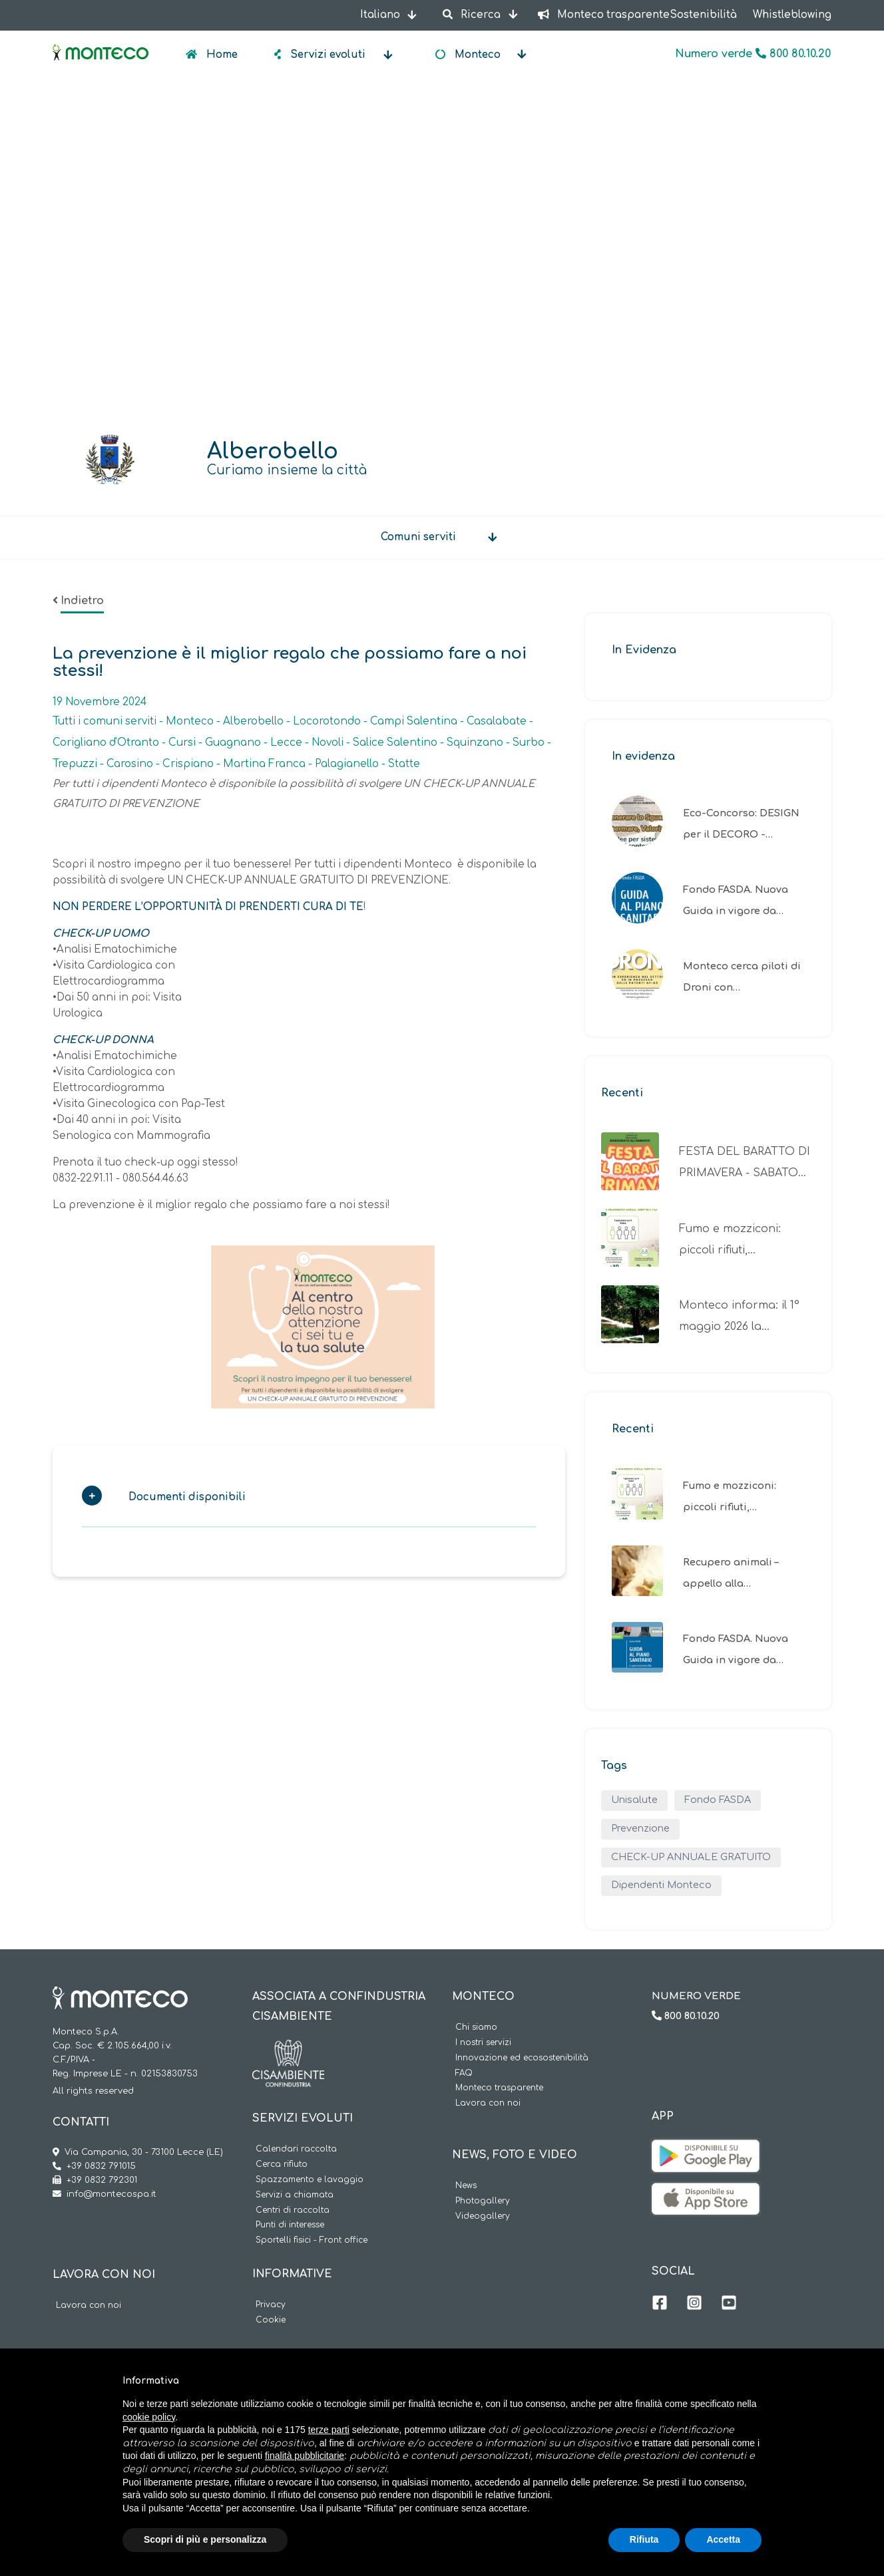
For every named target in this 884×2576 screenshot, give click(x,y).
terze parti (328, 2429)
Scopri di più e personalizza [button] (205, 2539)
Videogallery (482, 2216)
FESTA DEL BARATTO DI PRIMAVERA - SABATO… (744, 1162)
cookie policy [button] (148, 2417)
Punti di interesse (290, 2225)
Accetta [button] (723, 2539)
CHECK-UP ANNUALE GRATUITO (691, 1857)
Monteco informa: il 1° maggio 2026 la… (739, 1316)
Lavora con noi (88, 2305)
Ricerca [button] (472, 15)
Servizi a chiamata (294, 2195)
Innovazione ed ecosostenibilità (521, 2058)
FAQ (464, 2073)
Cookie (271, 2320)
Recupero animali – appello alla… (730, 1573)
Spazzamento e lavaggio (309, 2179)
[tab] (309, 1501)
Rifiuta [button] (644, 2539)
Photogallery (482, 2201)
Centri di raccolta (293, 2210)
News (466, 2185)
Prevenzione (640, 1828)
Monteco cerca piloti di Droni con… (742, 977)
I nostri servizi (483, 2042)
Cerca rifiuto (282, 2164)
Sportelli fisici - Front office (311, 2240)
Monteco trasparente (499, 2088)
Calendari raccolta (296, 2149)
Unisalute (634, 1799)
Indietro (82, 601)
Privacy (271, 2305)
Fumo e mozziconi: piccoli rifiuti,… (730, 1239)
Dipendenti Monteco (661, 1884)
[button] (302, 1501)
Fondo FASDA (717, 1799)
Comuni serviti (418, 537)
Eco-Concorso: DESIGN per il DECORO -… (741, 824)
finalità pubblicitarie (304, 2455)
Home (221, 55)
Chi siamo (476, 2027)
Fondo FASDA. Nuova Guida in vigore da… (735, 900)
